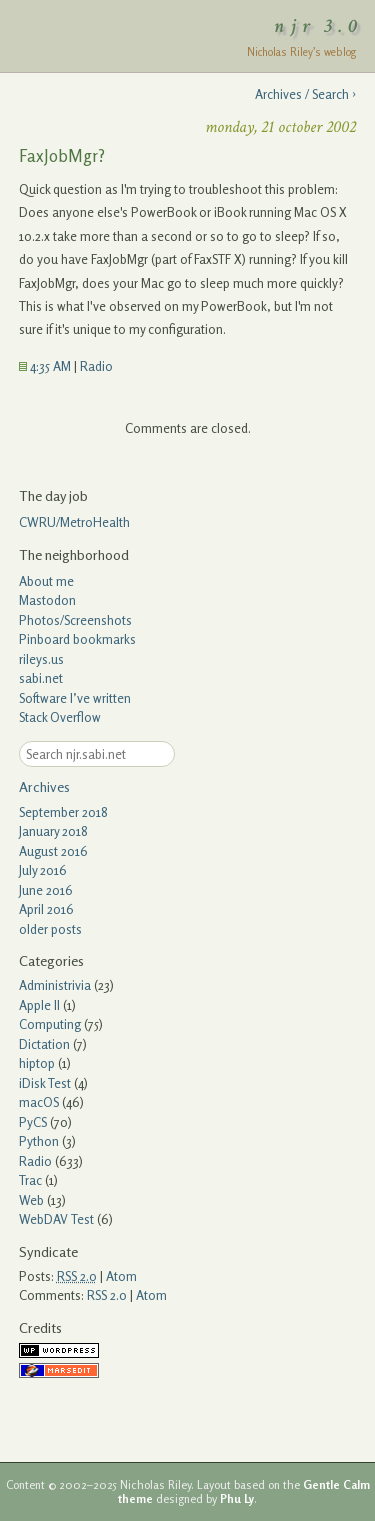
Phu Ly (237, 1499)
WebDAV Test (56, 1219)
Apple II (39, 1005)
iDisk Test (45, 1083)
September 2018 (63, 812)
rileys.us (41, 659)
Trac (30, 1180)
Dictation (44, 1044)
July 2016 (43, 870)
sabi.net (41, 678)
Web (31, 1200)
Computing (50, 1024)
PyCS (33, 1122)
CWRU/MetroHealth (74, 522)
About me (46, 581)
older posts (50, 929)
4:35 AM (45, 366)
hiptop (37, 1063)
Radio (96, 366)
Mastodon (47, 600)
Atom (121, 1276)
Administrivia (55, 985)
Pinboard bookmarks (77, 639)
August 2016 (53, 851)
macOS (39, 1102)
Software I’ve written (75, 698)
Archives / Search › (305, 94)
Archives (44, 786)
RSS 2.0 (107, 1295)
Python (39, 1141)
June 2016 (46, 890)
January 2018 (53, 831)
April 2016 (46, 909)
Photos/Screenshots (75, 620)
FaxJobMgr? (62, 155)
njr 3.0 (319, 26)
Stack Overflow (60, 717)
